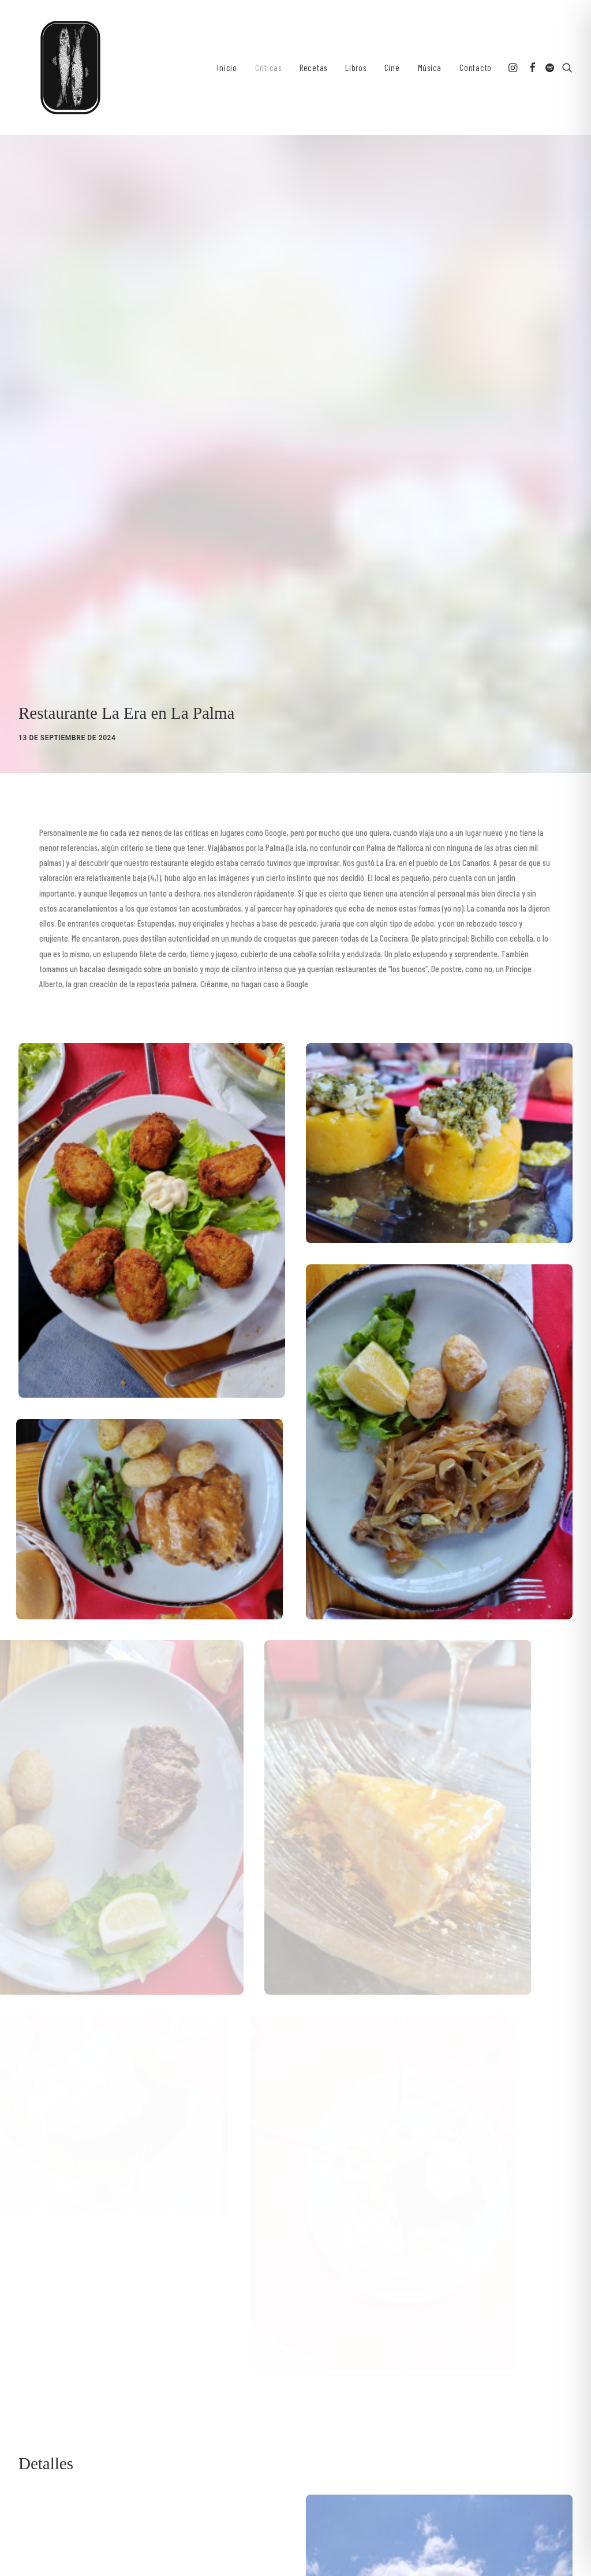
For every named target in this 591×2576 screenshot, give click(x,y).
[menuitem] (227, 67)
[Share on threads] (56, 2340)
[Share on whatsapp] (102, 2340)
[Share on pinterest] (71, 2340)
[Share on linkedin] (86, 2340)
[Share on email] (147, 2340)
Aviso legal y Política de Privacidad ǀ (199, 2540)
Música (430, 67)
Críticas (268, 67)
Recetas (313, 67)
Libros (355, 67)
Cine (392, 67)
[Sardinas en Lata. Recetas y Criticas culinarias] (70, 68)
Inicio (227, 67)
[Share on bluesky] (117, 2340)
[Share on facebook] (26, 2340)
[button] (514, 67)
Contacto (475, 67)
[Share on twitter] (41, 2340)
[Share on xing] (132, 2340)
